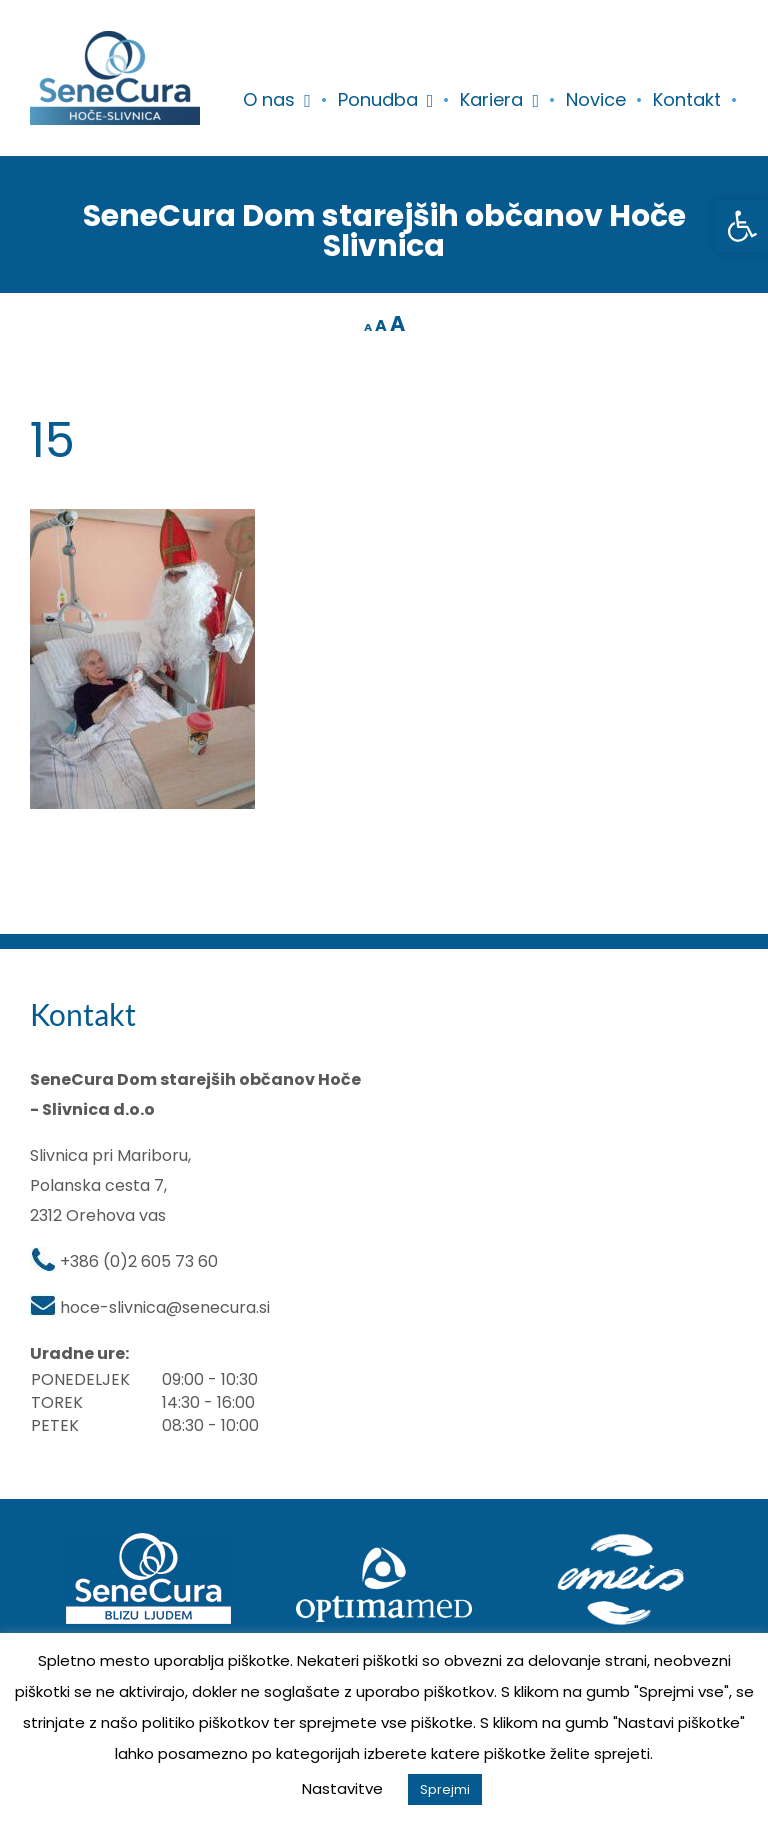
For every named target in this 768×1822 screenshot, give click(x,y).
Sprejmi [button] (445, 1789)
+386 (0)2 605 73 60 (139, 1261)
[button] (742, 226)
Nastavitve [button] (342, 1788)
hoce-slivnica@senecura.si (165, 1307)
